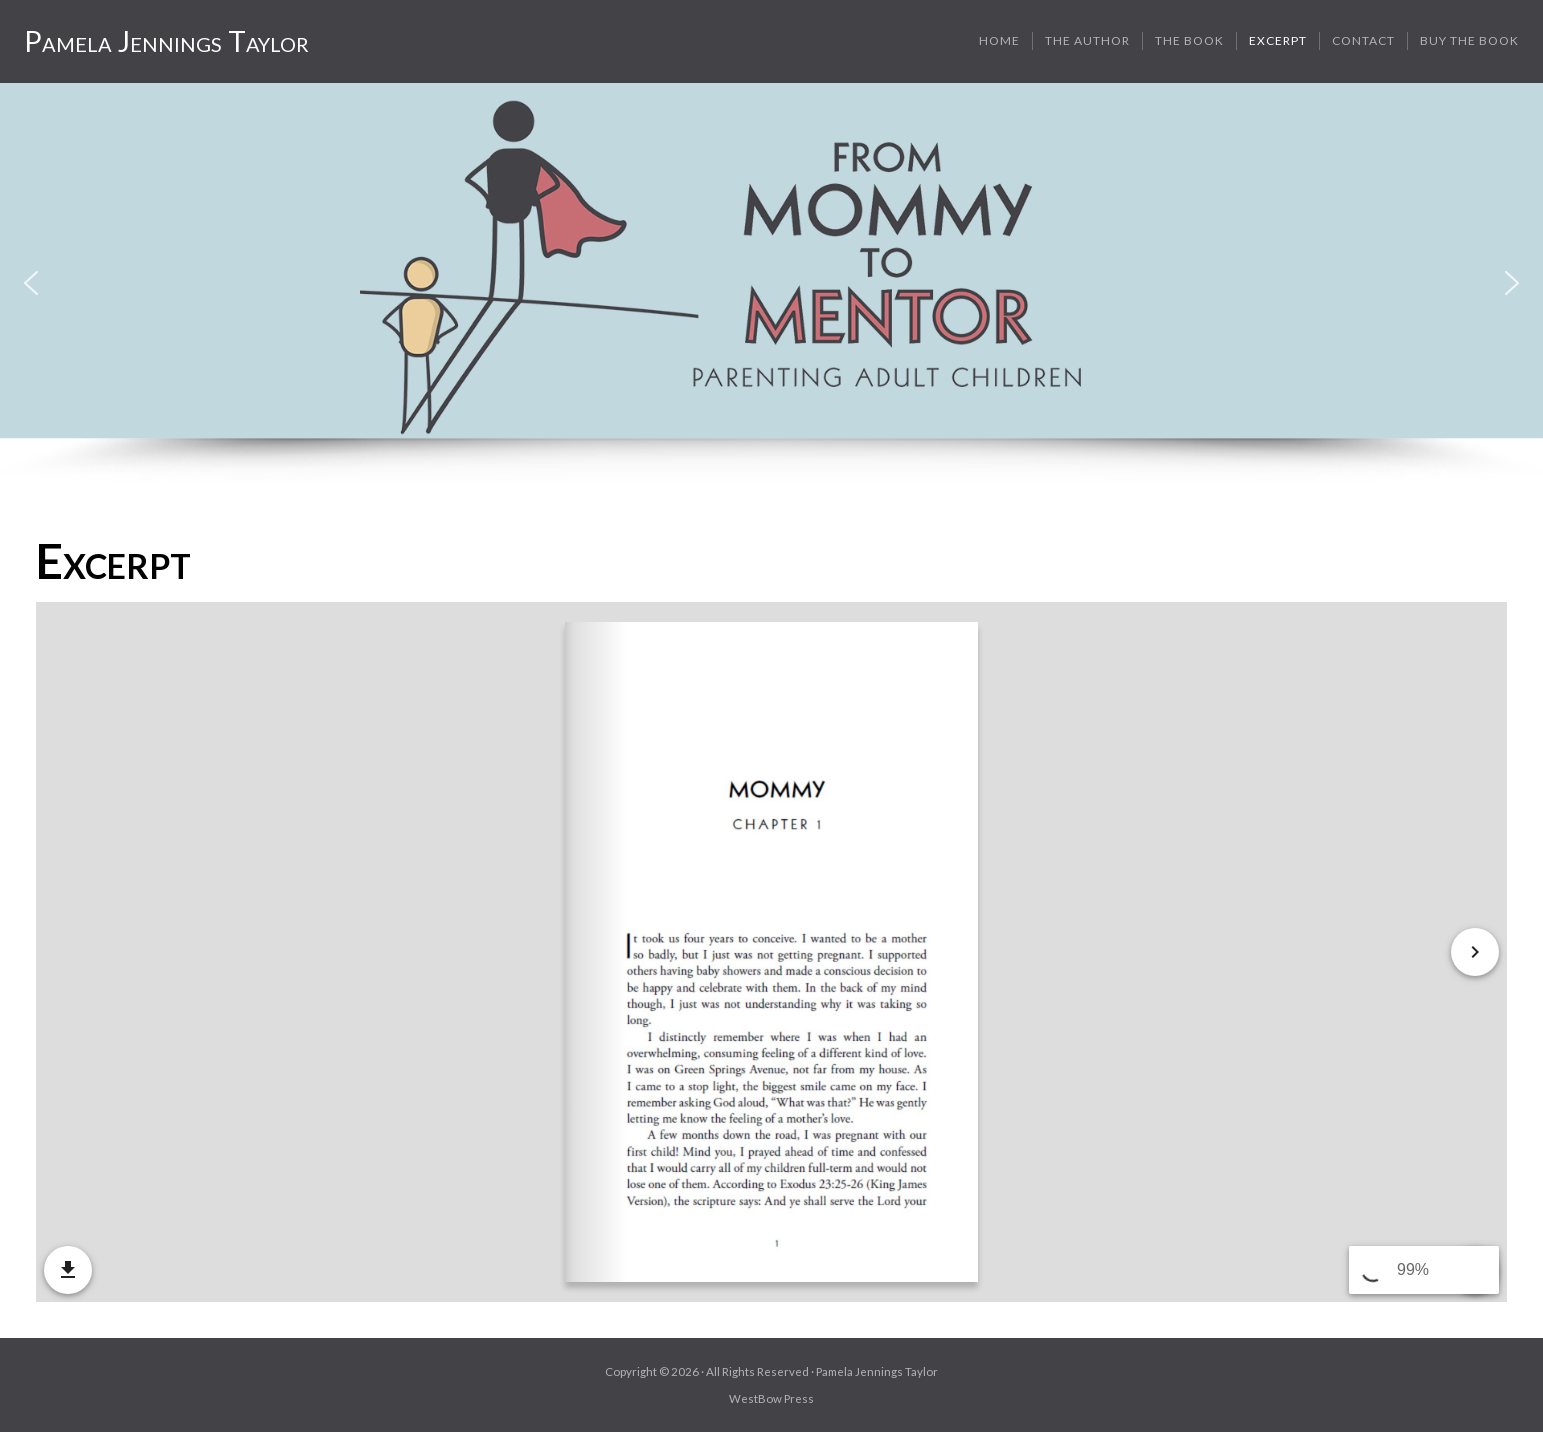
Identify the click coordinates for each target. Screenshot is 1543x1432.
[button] (31, 283)
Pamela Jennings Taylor (166, 41)
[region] (771, 284)
